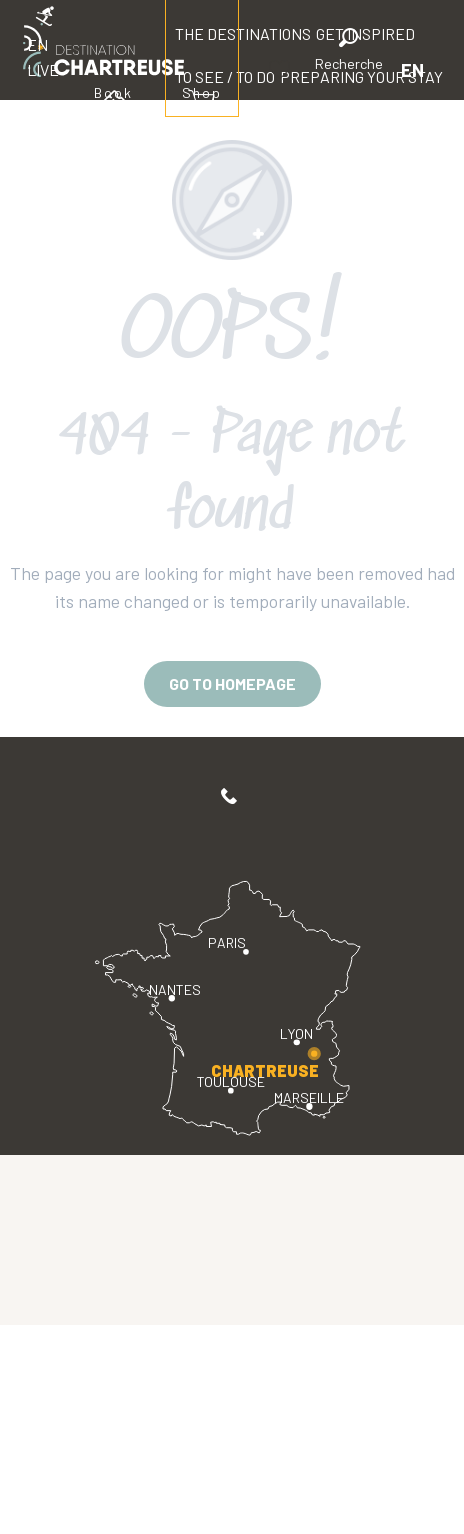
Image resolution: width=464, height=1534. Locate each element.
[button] (349, 52)
